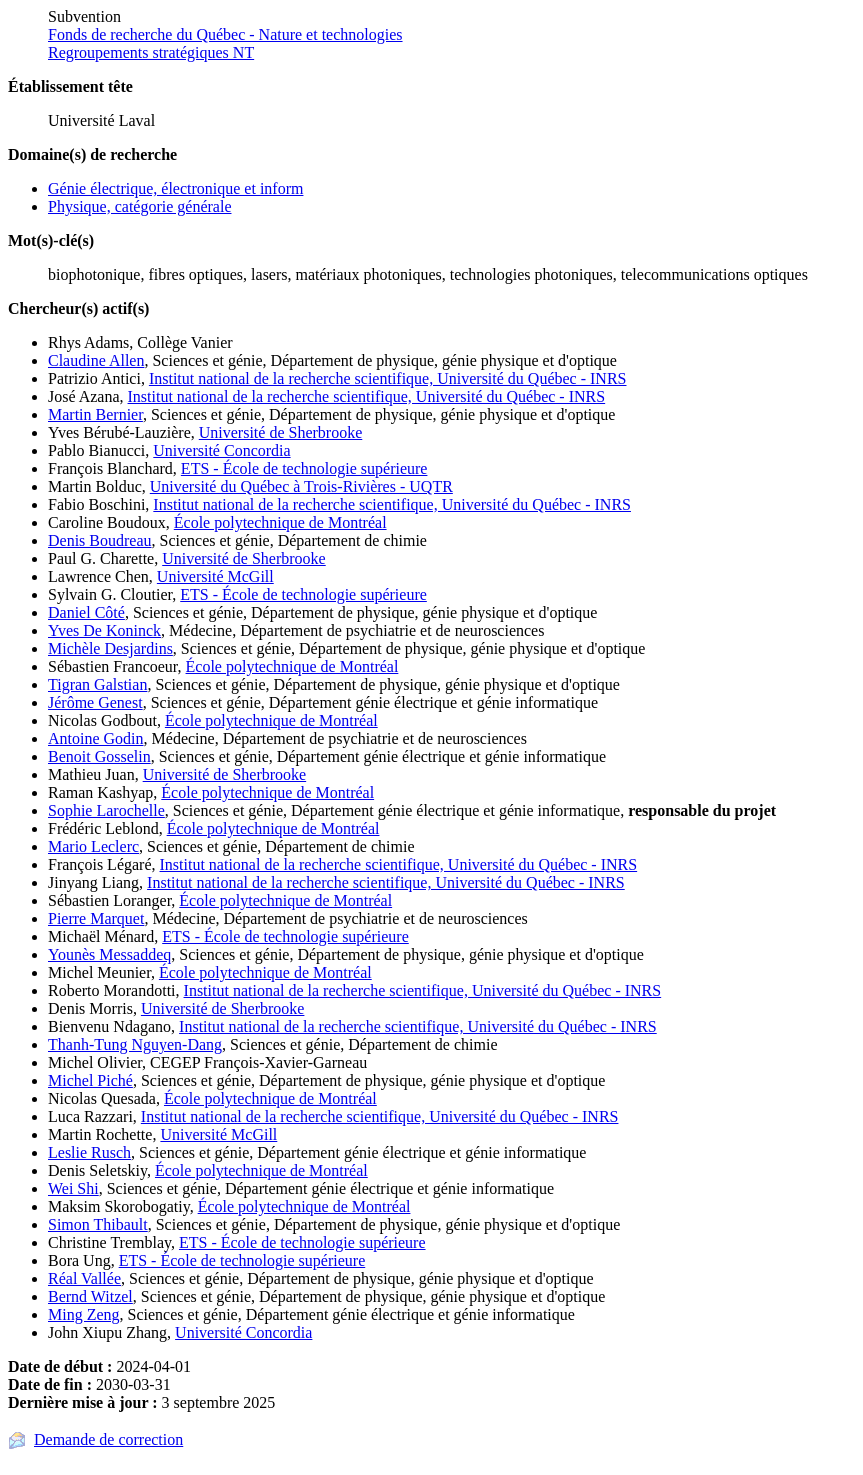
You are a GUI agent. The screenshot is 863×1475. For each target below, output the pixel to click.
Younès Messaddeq (109, 954)
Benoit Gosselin (99, 756)
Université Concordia (221, 450)
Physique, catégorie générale (139, 206)
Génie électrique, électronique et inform (175, 188)
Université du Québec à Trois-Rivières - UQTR (301, 486)
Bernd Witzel (90, 1296)
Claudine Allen (96, 360)
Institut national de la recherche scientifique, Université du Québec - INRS (388, 378)
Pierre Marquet (96, 918)
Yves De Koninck (104, 630)
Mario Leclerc (93, 846)
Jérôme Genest (95, 702)
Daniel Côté (86, 612)
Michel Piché (90, 1080)
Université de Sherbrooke (281, 432)
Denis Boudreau (100, 540)
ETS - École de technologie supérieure (304, 468)
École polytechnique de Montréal (280, 522)
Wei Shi (73, 1188)
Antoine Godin (96, 738)
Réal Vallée (84, 1278)
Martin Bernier (95, 414)
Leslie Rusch (89, 1152)
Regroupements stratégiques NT (151, 52)
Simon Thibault (98, 1224)
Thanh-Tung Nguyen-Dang (135, 1044)
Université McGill (215, 576)
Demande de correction (108, 1439)
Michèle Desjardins (110, 648)
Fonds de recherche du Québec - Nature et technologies (225, 34)
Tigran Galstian (97, 684)
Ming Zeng (84, 1314)
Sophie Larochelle (106, 810)
